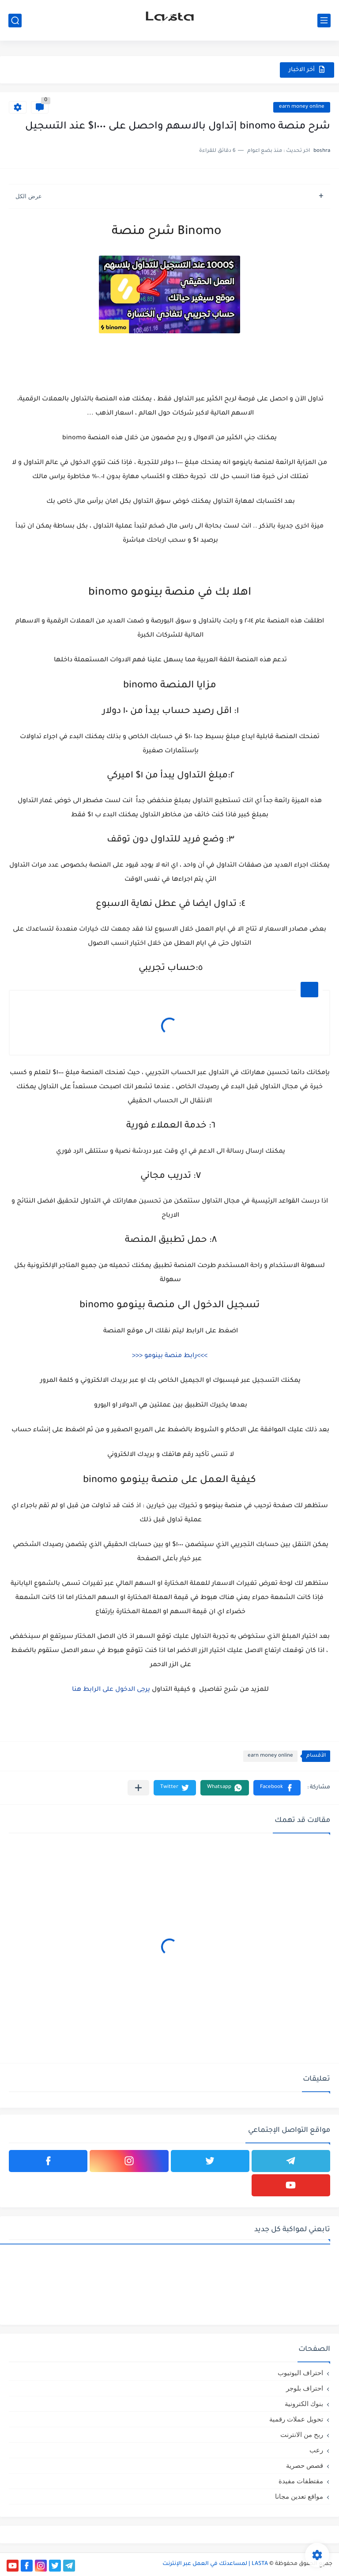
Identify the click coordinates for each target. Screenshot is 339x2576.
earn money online (301, 107)
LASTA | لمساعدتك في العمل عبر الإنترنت (215, 2564)
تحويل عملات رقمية (296, 2419)
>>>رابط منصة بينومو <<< (169, 1356)
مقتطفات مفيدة (301, 2481)
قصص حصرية (304, 2465)
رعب (316, 2450)
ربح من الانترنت (301, 2434)
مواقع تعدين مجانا (299, 2496)
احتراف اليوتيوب (300, 2372)
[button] (277, 1787)
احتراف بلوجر (304, 2388)
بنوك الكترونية (304, 2403)
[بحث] (15, 20)
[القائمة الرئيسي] (324, 20)
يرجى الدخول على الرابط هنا (111, 1689)
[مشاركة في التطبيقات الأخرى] (138, 1787)
